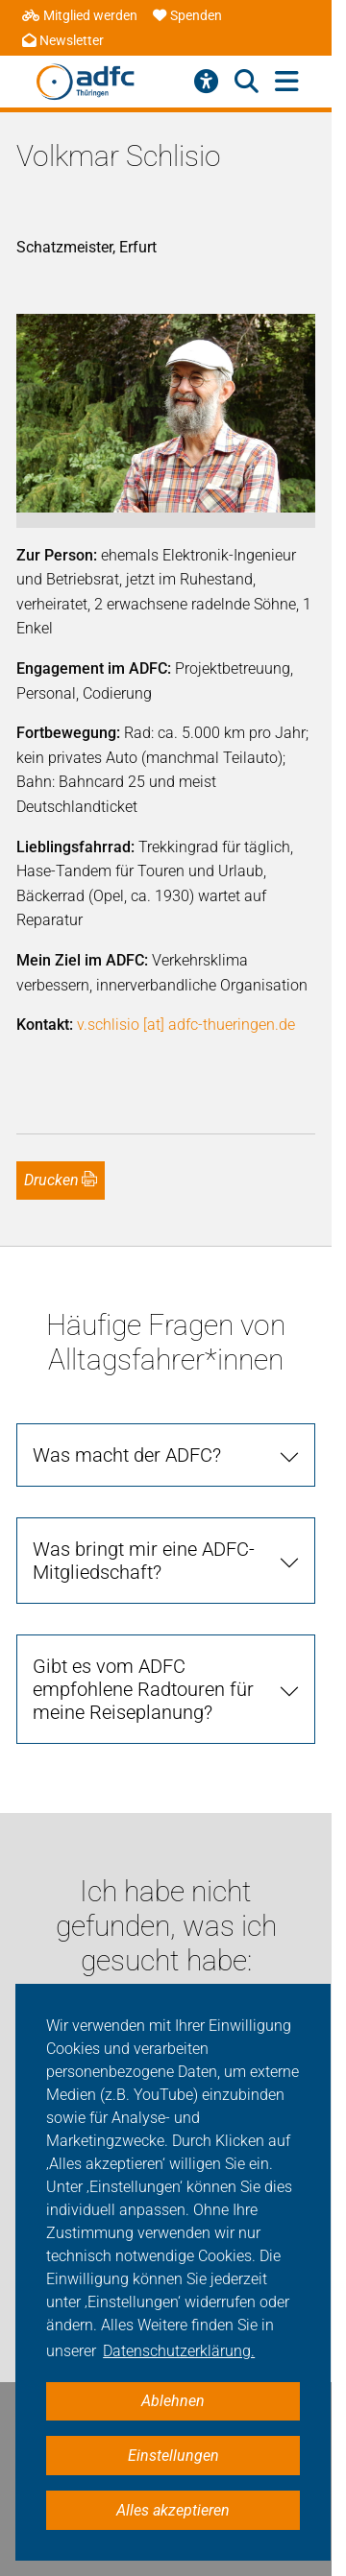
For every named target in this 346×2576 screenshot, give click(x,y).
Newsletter (63, 41)
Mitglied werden (79, 16)
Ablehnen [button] (173, 2401)
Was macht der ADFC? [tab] (127, 1455)
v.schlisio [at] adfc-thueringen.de (186, 1024)
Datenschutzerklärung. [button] (179, 2351)
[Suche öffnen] (247, 81)
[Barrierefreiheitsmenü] (206, 81)
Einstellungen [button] (173, 2455)
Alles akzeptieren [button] (173, 2510)
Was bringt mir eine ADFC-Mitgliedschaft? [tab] (144, 1561)
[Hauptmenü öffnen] (287, 82)
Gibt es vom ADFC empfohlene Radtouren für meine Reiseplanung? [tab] (143, 1689)
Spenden (187, 16)
